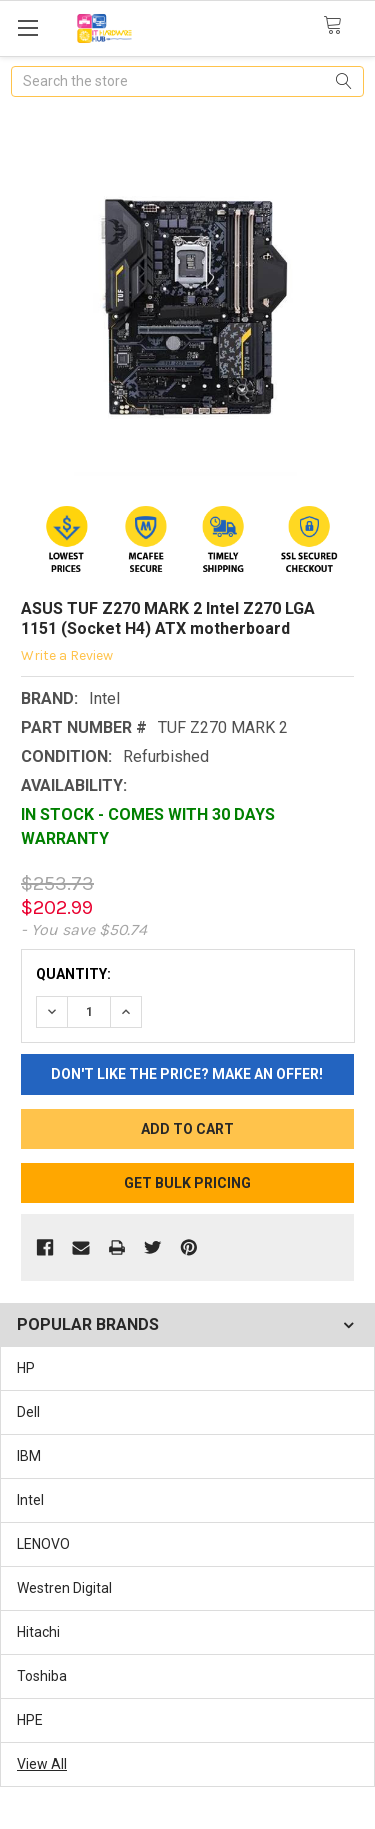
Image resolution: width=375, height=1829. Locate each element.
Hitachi (38, 1632)
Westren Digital (64, 1588)
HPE (30, 1720)
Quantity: (73, 974)
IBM (29, 1456)
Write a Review (67, 655)
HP (26, 1368)
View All (42, 1764)
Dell (28, 1412)
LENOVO (43, 1544)
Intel (30, 1500)
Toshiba (42, 1676)
